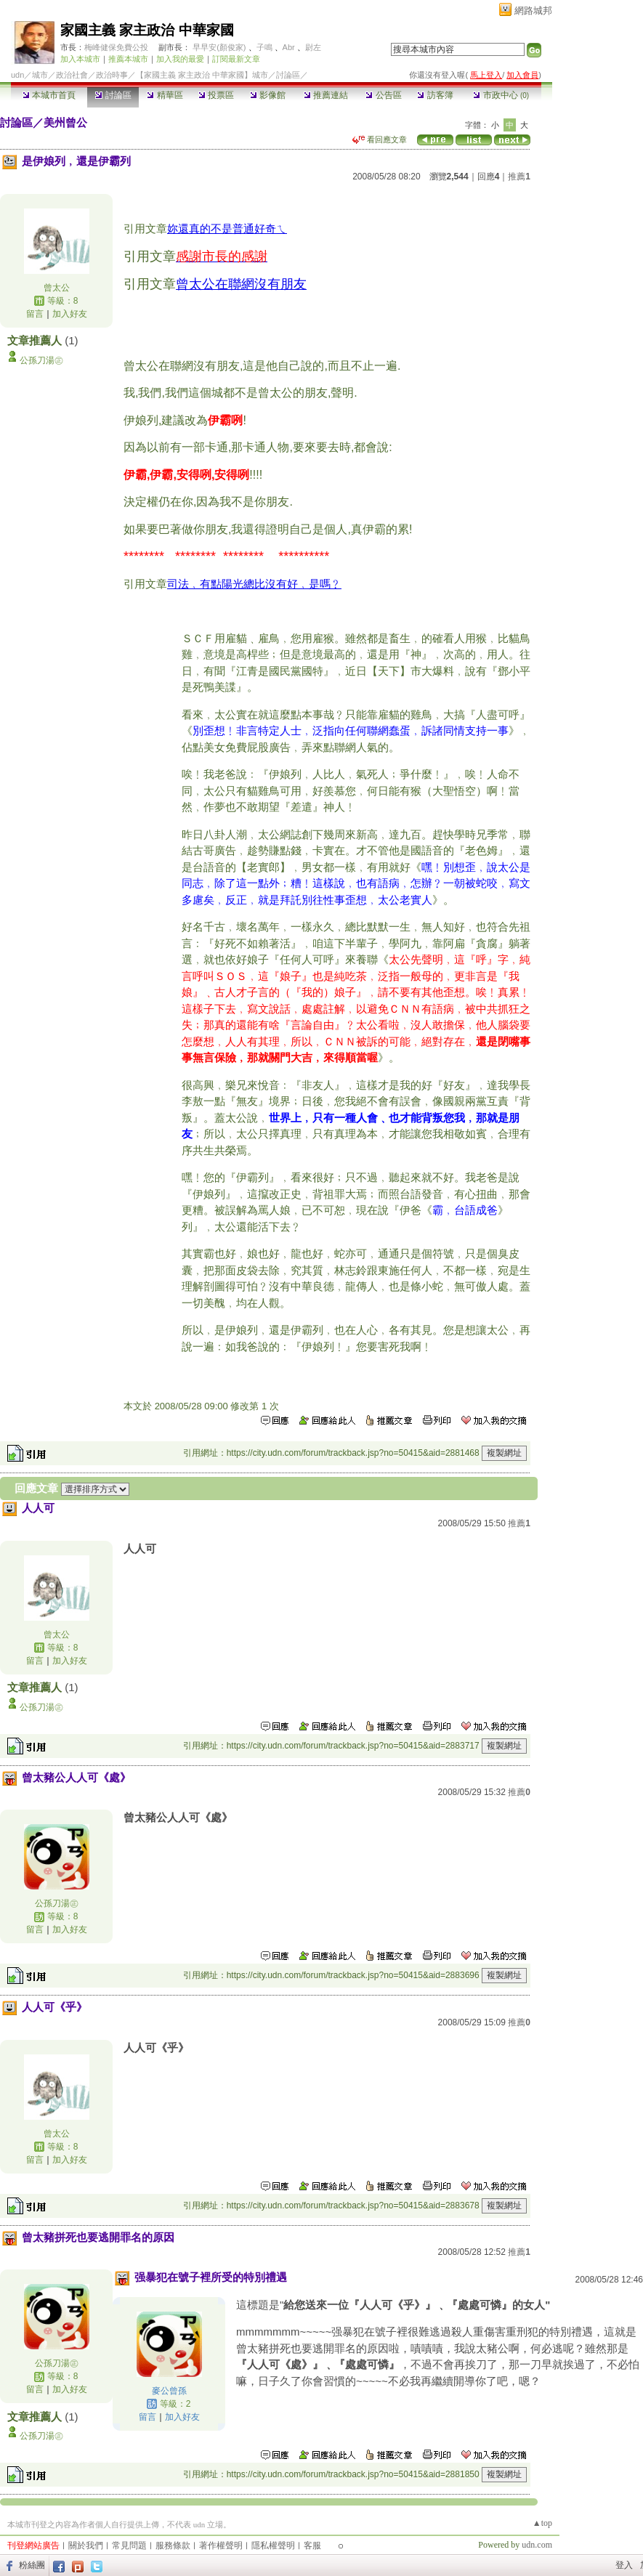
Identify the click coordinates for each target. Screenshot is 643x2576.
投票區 (216, 95)
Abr (289, 47)
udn (17, 74)
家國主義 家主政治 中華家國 (147, 30)
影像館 (268, 95)
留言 (35, 314)
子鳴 (264, 47)
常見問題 (129, 2545)
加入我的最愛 (180, 58)
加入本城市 (80, 58)
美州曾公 (65, 122)
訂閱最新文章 (236, 58)
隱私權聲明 (273, 2545)
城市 (40, 74)
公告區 (383, 95)
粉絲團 (32, 2565)
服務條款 (172, 2545)
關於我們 (85, 2545)
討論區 (113, 95)
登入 (624, 2565)
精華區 (164, 95)
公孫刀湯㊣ (41, 360)
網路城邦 (533, 10)
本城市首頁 (49, 95)
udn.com (537, 2545)
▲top (542, 2523)
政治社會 (72, 74)
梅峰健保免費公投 (116, 47)
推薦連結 (326, 95)
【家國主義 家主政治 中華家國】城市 (202, 74)
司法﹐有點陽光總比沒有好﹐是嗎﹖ (254, 584)
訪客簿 (435, 95)
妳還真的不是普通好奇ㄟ (227, 228)
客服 (312, 2545)
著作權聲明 (221, 2545)
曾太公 (57, 288)
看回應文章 (379, 139)
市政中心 (501, 95)
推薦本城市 (128, 58)
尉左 (313, 47)
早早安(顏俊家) (219, 47)
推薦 (519, 176)
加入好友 (69, 314)
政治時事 (112, 74)
